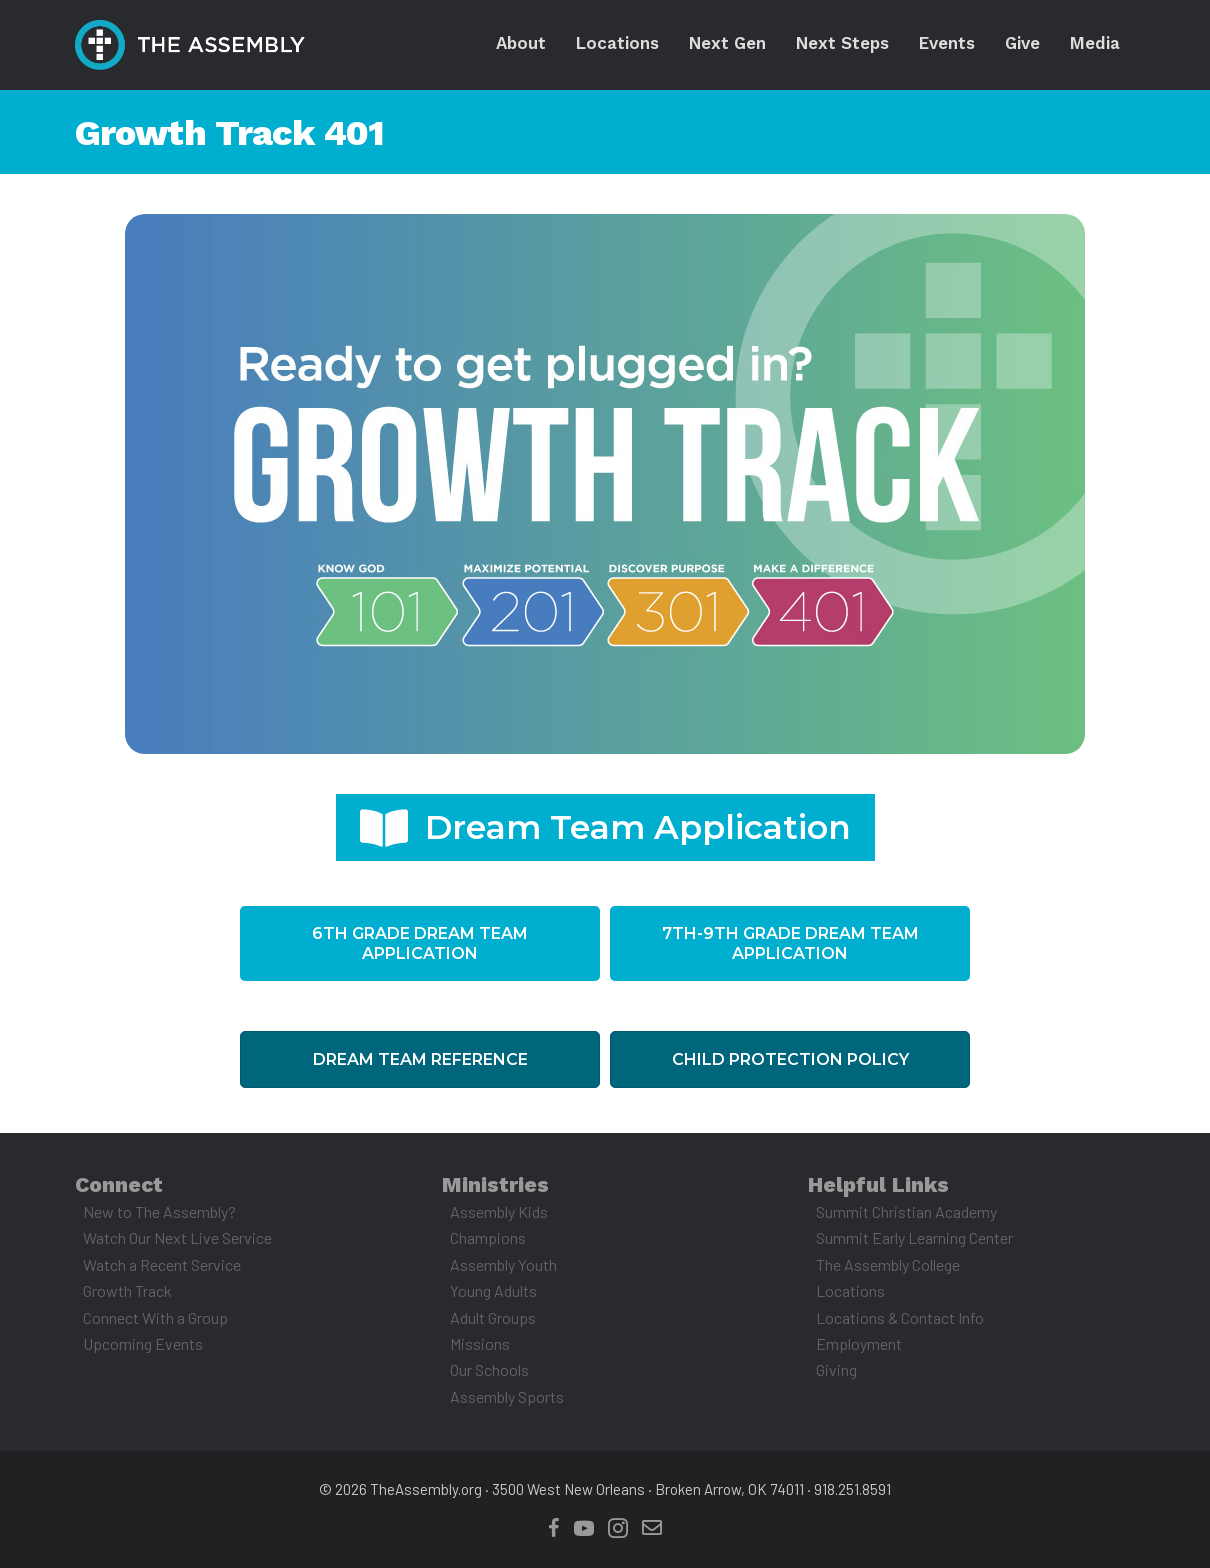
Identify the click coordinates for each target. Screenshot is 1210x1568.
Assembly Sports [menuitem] (507, 1396)
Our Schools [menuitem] (489, 1369)
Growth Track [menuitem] (127, 1290)
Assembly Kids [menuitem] (499, 1211)
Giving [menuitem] (836, 1369)
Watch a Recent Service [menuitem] (162, 1264)
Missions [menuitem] (480, 1343)
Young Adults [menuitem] (493, 1290)
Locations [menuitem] (850, 1290)
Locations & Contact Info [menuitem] (900, 1317)
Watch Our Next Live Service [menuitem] (177, 1237)
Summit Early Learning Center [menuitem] (914, 1237)
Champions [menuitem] (488, 1237)
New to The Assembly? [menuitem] (159, 1211)
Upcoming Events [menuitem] (143, 1343)
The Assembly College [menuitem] (888, 1264)
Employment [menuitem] (859, 1343)
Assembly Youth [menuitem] (503, 1264)
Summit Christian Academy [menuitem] (906, 1211)
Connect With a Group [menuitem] (155, 1317)
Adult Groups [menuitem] (493, 1317)
